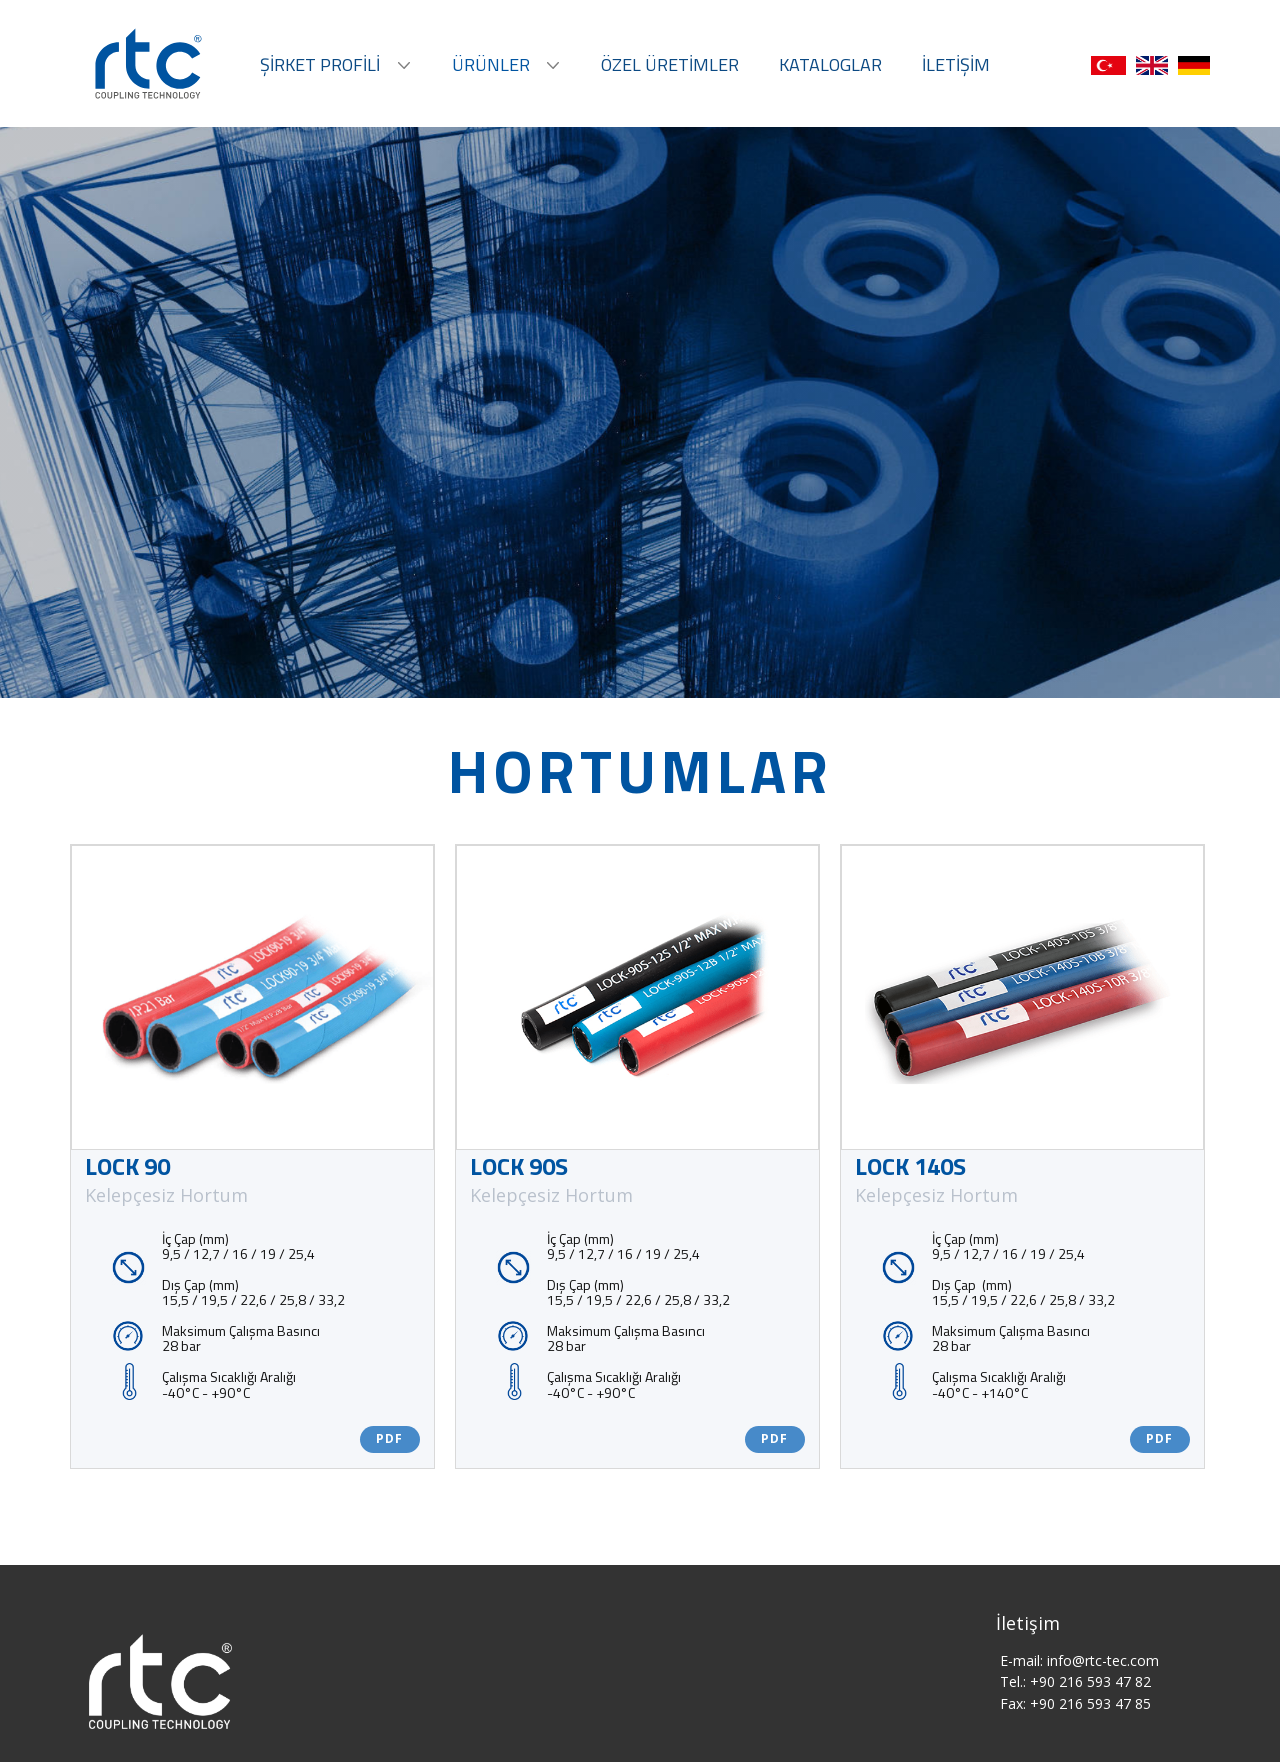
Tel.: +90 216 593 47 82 (1075, 1681)
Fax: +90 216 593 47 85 (1075, 1703)
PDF (389, 1438)
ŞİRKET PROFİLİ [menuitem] (320, 64)
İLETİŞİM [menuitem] (956, 64)
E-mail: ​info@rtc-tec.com (1079, 1660)
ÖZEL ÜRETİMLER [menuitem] (670, 64)
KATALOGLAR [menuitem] (830, 64)
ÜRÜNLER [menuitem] (491, 64)
